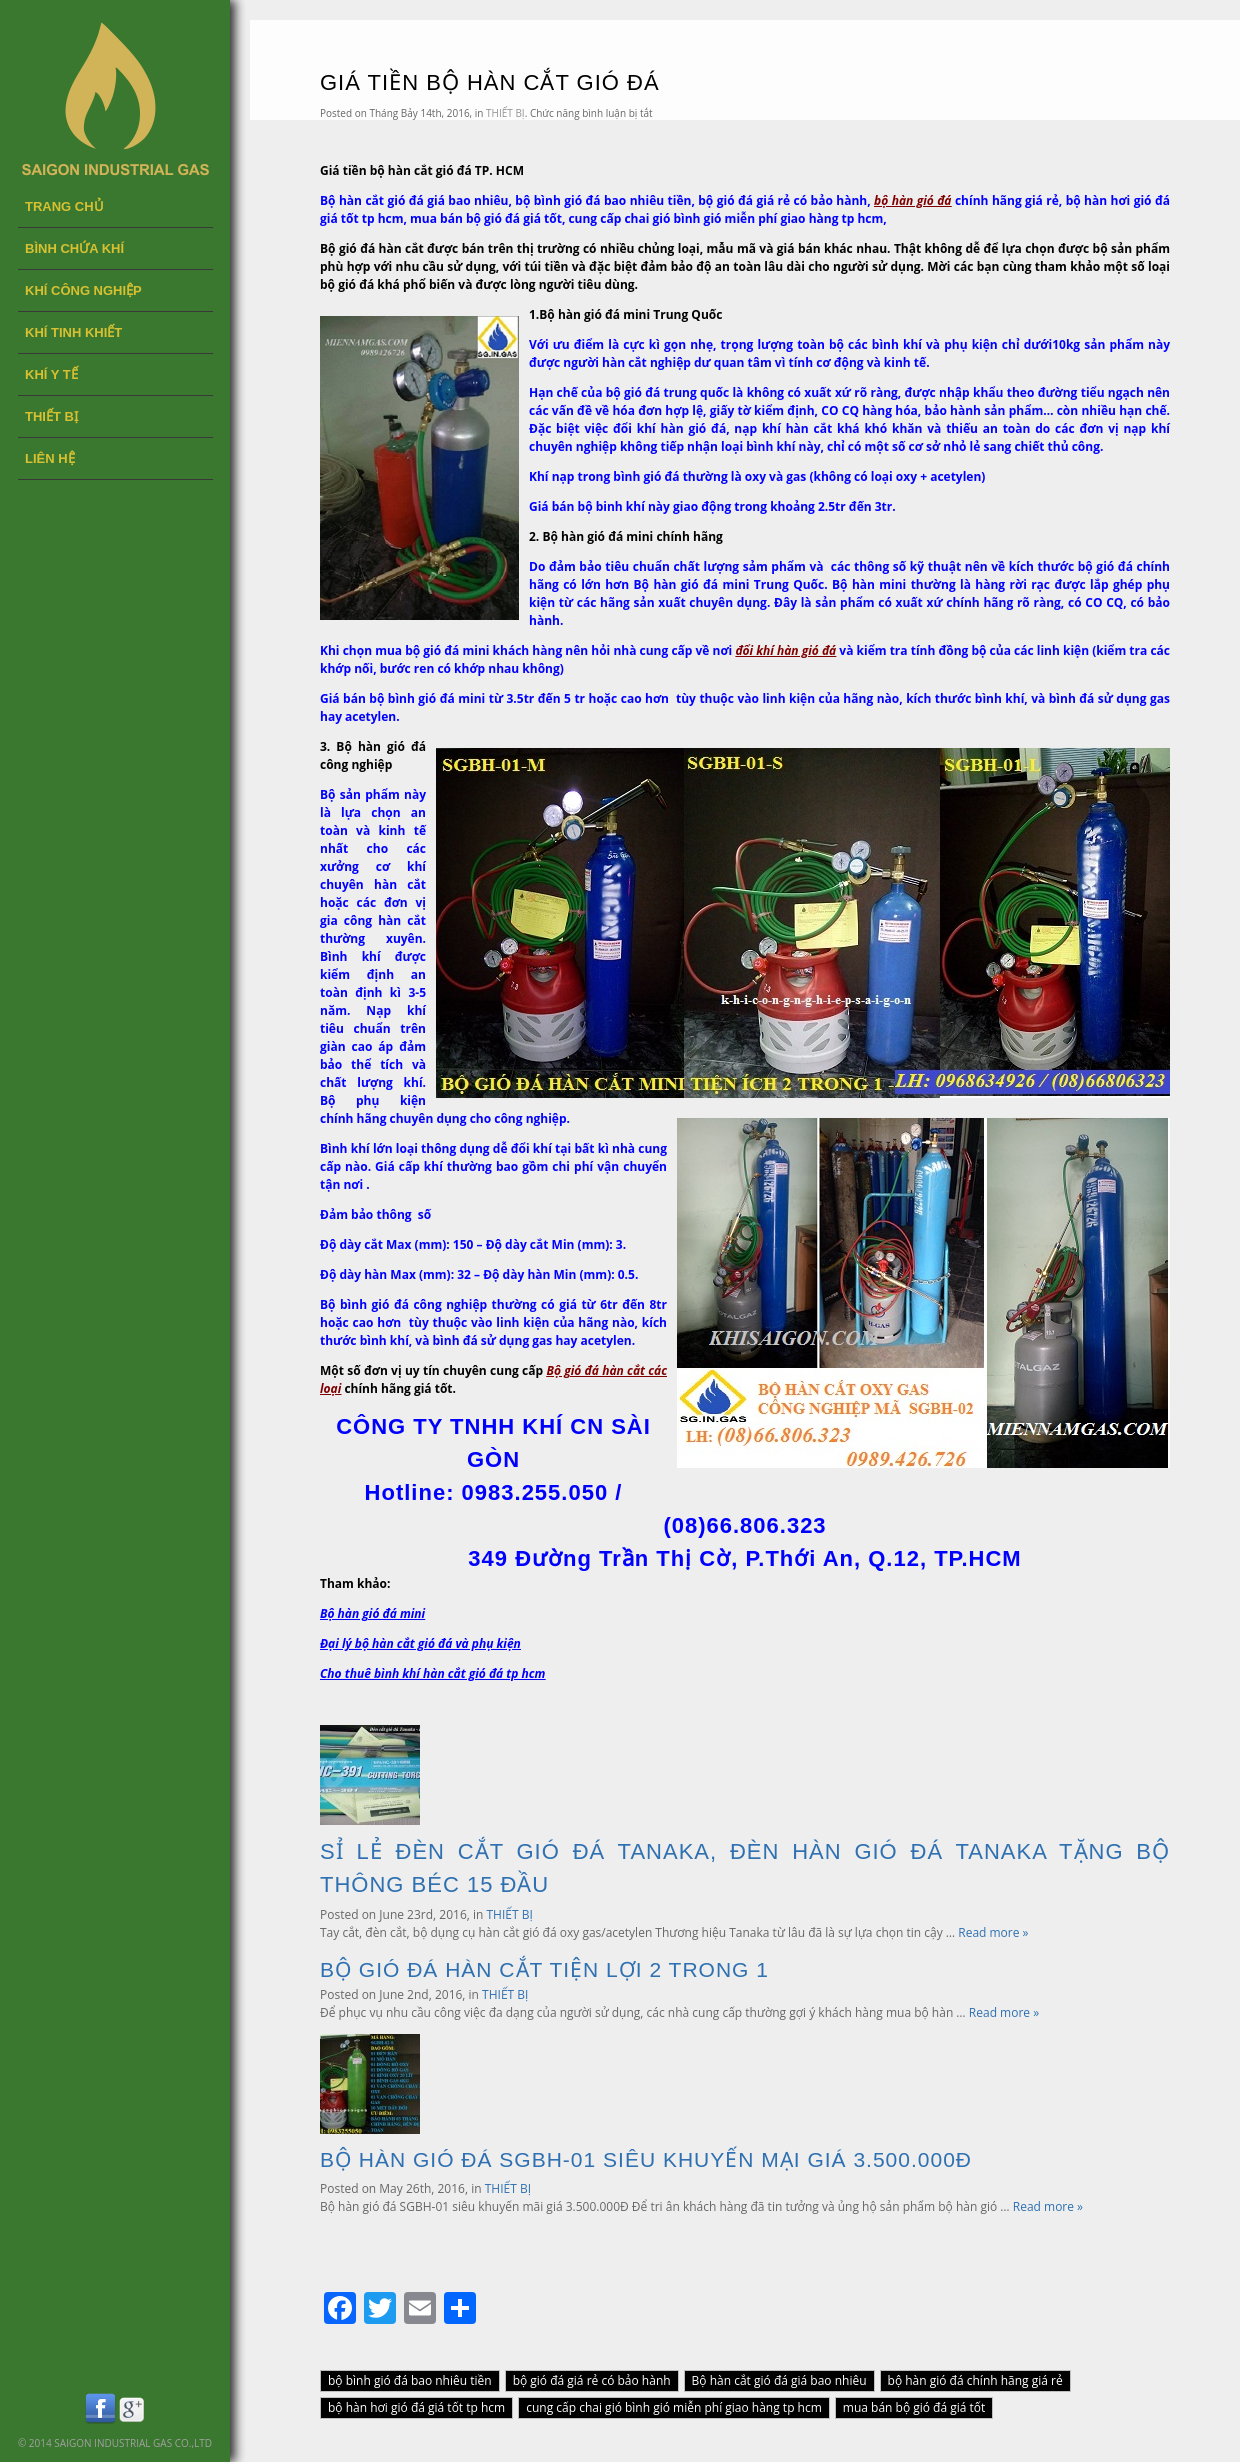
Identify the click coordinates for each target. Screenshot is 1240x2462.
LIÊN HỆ (50, 458)
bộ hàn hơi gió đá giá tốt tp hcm (416, 2407)
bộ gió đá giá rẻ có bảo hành (592, 2380)
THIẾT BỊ (51, 416)
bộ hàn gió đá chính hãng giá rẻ (975, 2380)
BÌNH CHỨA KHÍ (74, 248)
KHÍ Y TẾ (51, 374)
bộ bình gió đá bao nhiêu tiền (410, 2380)
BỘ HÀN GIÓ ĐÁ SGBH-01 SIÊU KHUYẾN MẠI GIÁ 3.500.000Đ (646, 2159)
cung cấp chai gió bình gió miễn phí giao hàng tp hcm (674, 2407)
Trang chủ (64, 206)
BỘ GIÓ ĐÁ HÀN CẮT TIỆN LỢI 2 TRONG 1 (544, 1969)
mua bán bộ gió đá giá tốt (914, 2407)
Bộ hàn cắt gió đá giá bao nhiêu (779, 2380)
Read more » (993, 1932)
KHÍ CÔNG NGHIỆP (83, 290)
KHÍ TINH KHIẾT (73, 332)
